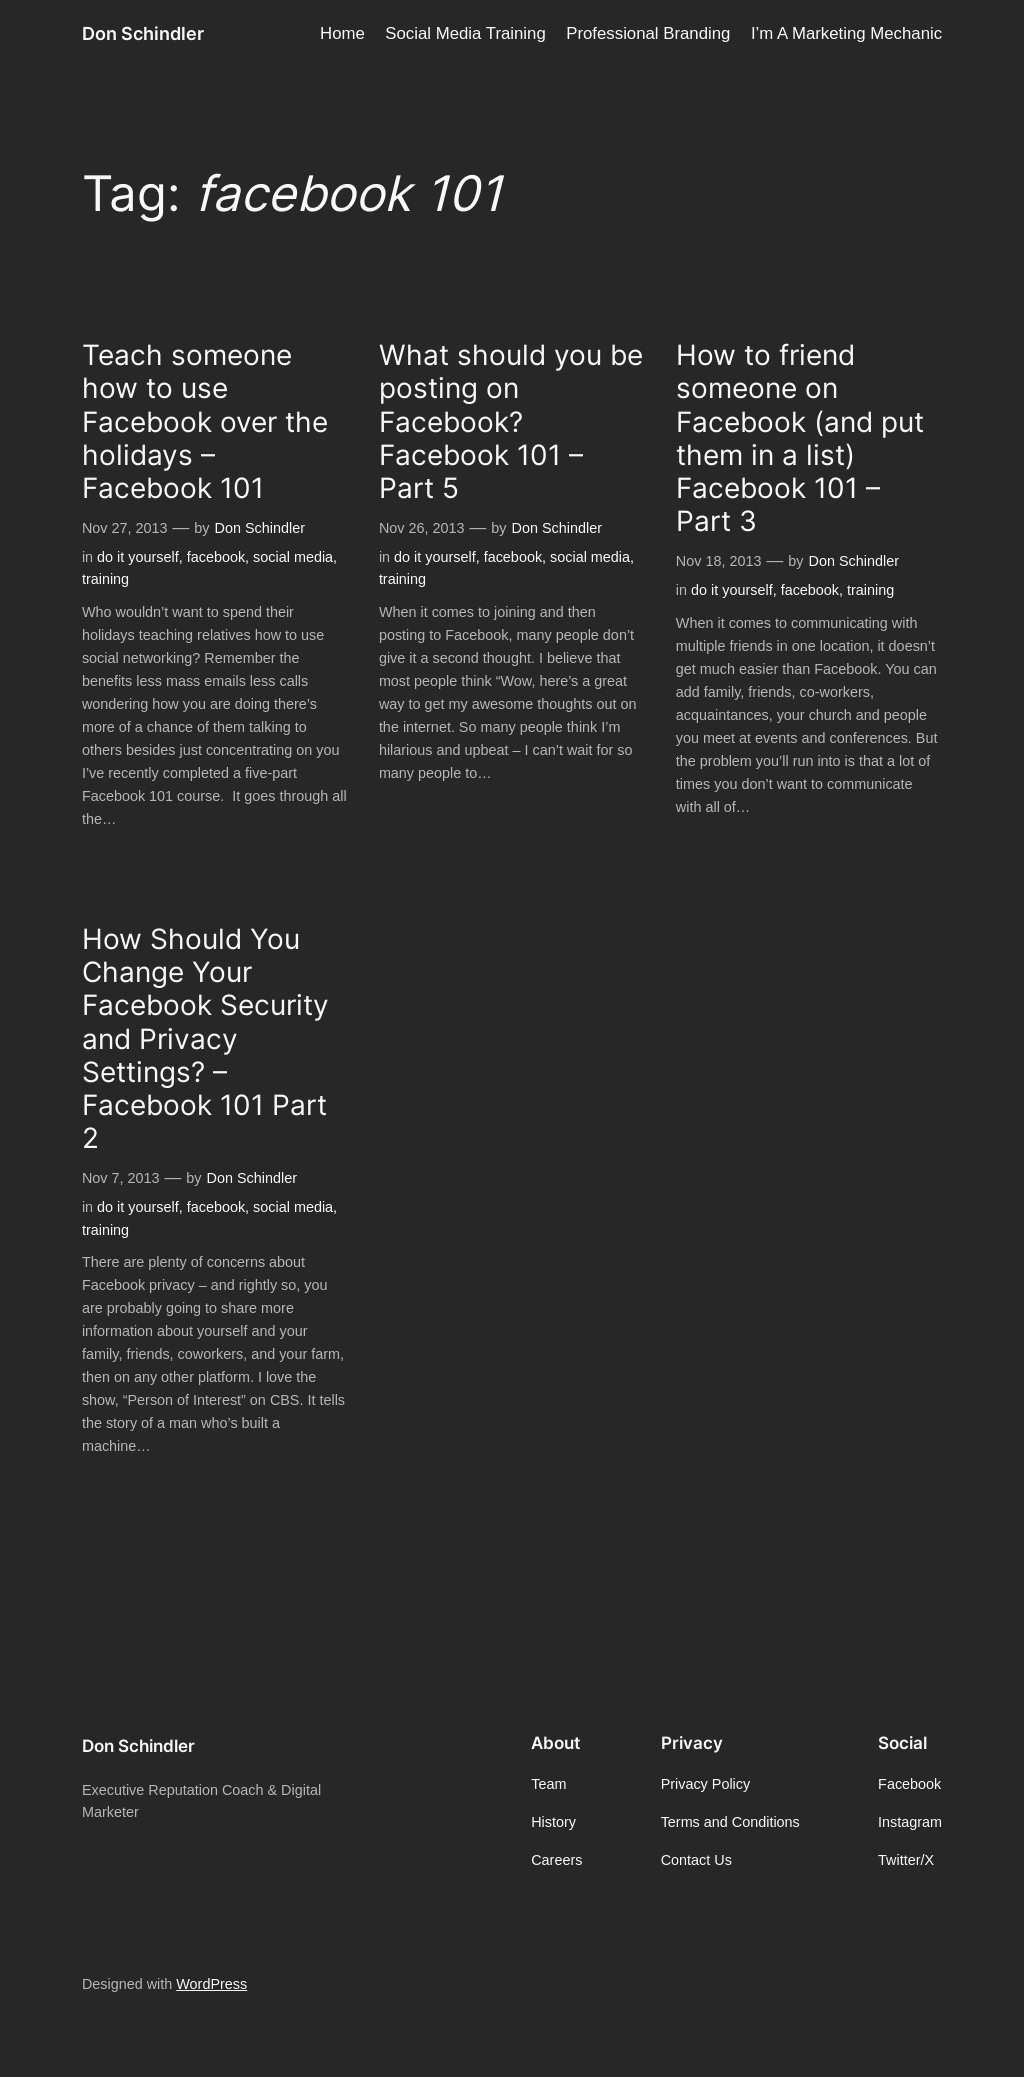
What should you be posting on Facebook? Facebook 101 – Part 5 (511, 422)
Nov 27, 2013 (125, 528)
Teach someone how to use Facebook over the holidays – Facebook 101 (205, 422)
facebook (216, 557)
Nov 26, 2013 (422, 528)
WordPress (211, 1984)
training (105, 579)
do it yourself (138, 557)
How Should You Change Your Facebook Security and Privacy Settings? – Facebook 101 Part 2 (205, 1039)
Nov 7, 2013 (121, 1178)
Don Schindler (143, 33)
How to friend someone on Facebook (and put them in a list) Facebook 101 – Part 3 (800, 438)
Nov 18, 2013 (719, 561)
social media (293, 557)
